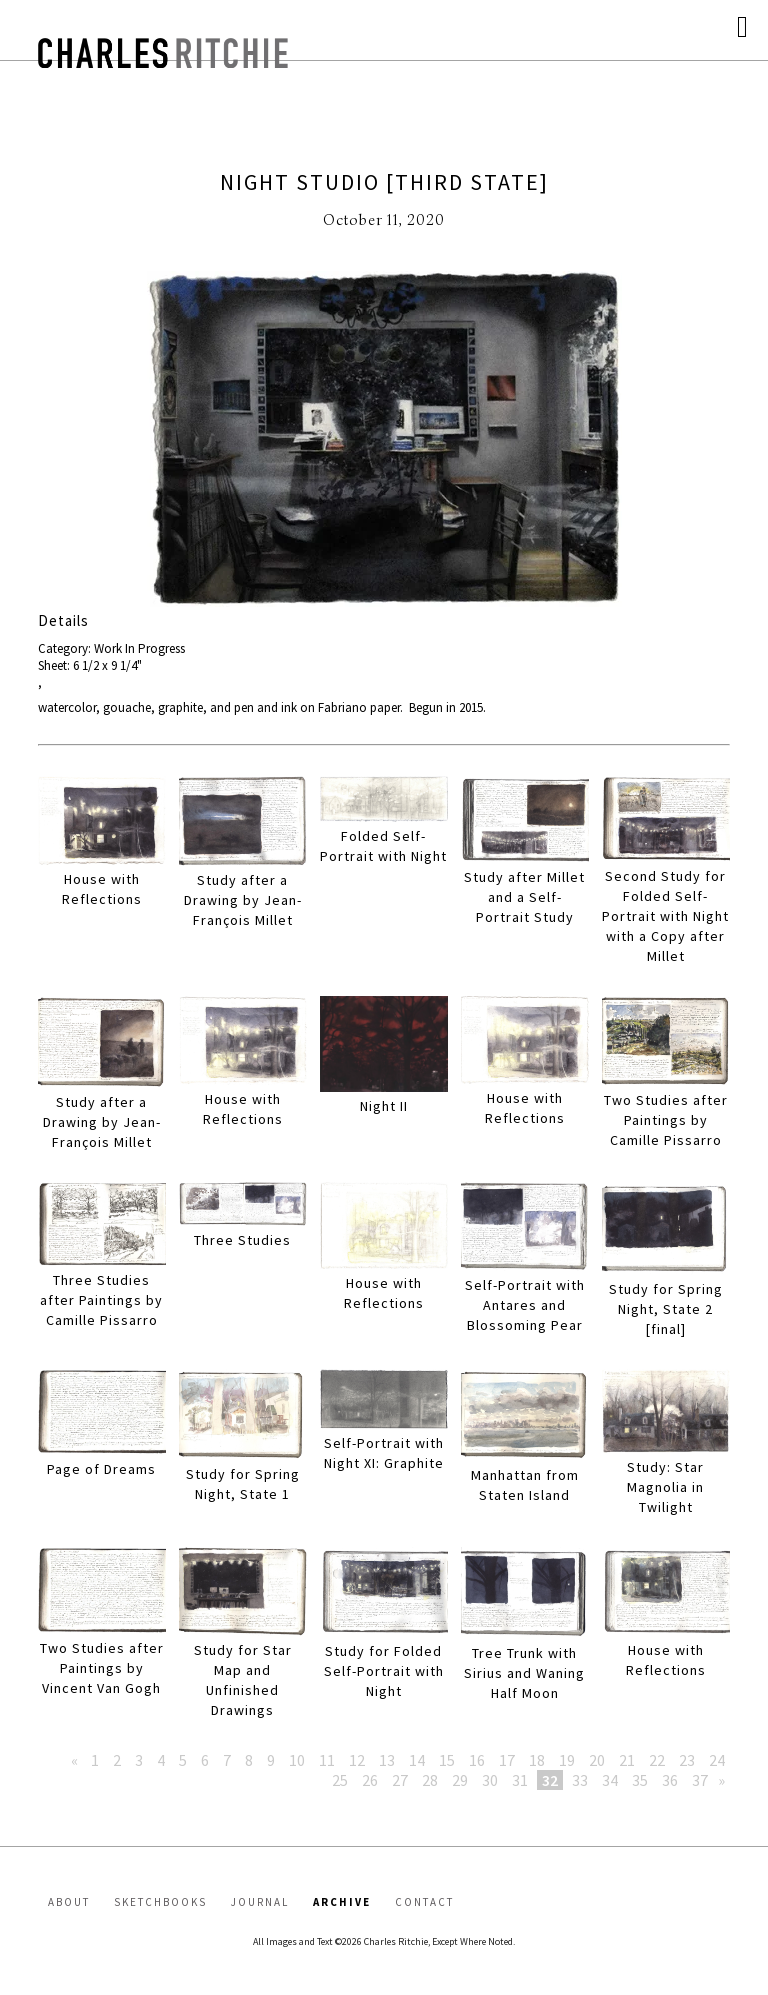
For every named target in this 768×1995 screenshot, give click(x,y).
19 (567, 1760)
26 (370, 1780)
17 (507, 1760)
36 (670, 1780)
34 (610, 1780)
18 (537, 1760)
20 (597, 1760)
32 (550, 1780)
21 (627, 1760)
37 (700, 1780)
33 (580, 1780)
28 (430, 1780)
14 (417, 1760)
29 (460, 1780)
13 (387, 1760)
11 (327, 1760)
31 (520, 1780)
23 (687, 1760)
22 (657, 1760)
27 (400, 1780)
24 (717, 1760)
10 (297, 1760)
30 (490, 1780)
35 (640, 1780)
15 (447, 1760)
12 (357, 1760)
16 (477, 1760)
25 (340, 1780)
